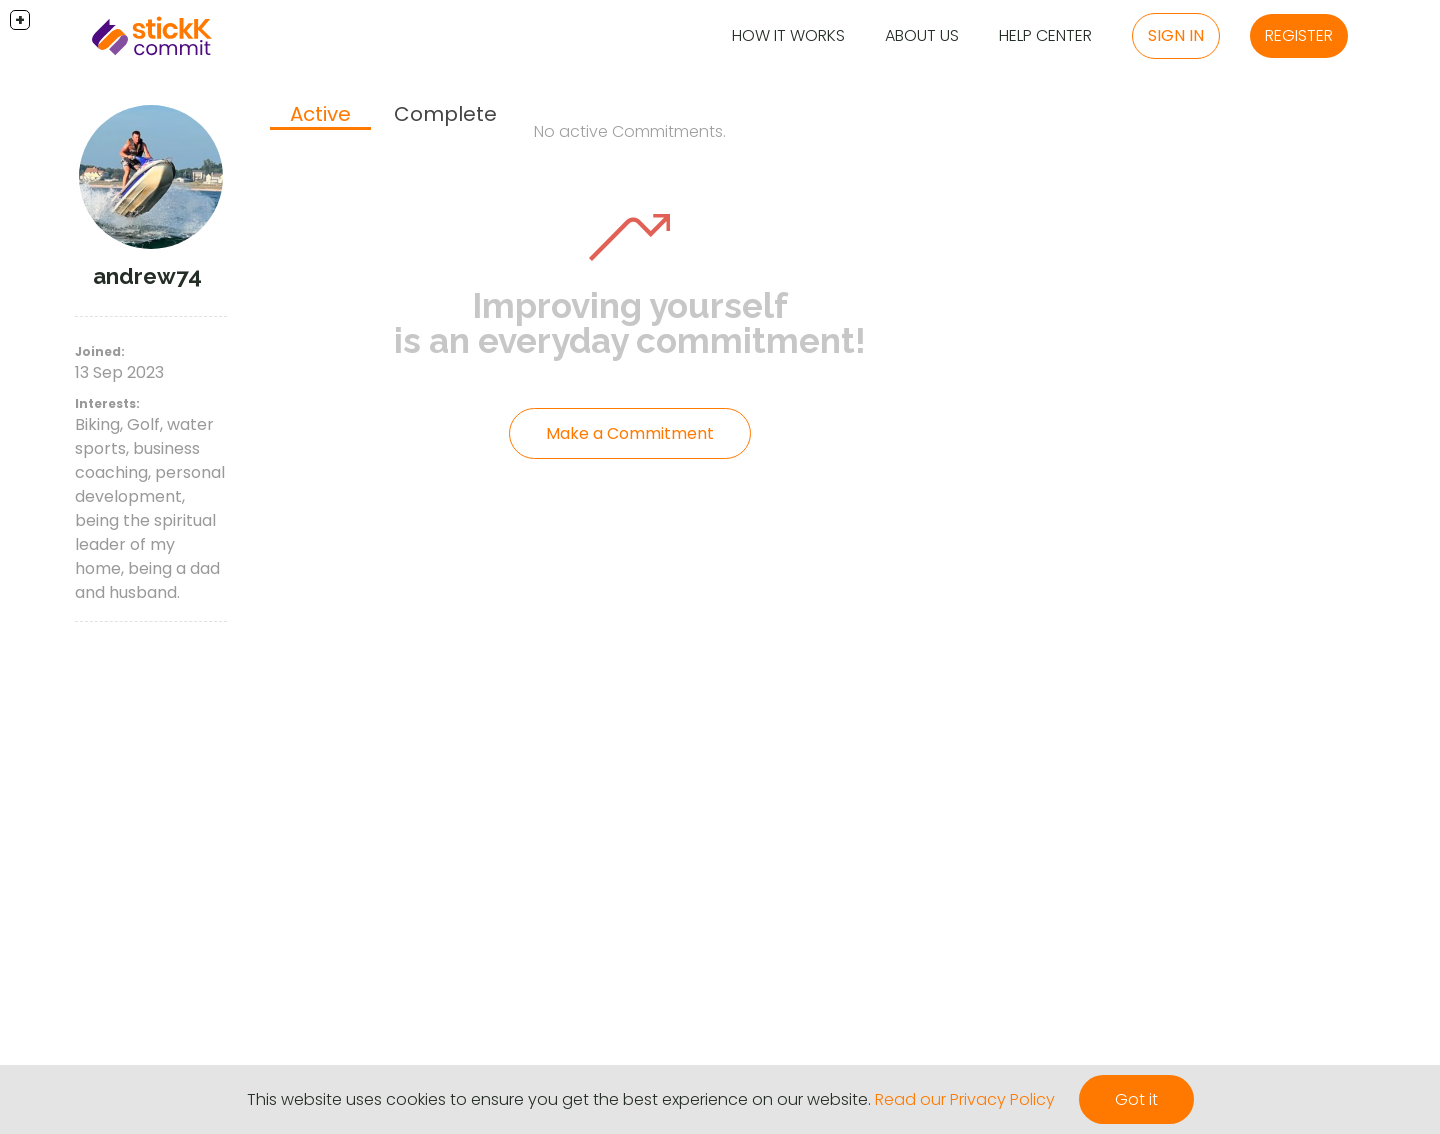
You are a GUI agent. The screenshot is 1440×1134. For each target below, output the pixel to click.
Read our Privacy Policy (965, 1099)
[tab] (320, 116)
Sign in (1176, 35)
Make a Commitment (630, 433)
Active (320, 114)
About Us (922, 35)
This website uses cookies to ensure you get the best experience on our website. (559, 1099)
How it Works (788, 35)
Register (1299, 35)
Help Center (1045, 35)
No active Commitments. (630, 131)
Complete (445, 114)
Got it (1136, 1099)
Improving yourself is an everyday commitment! (630, 323)
